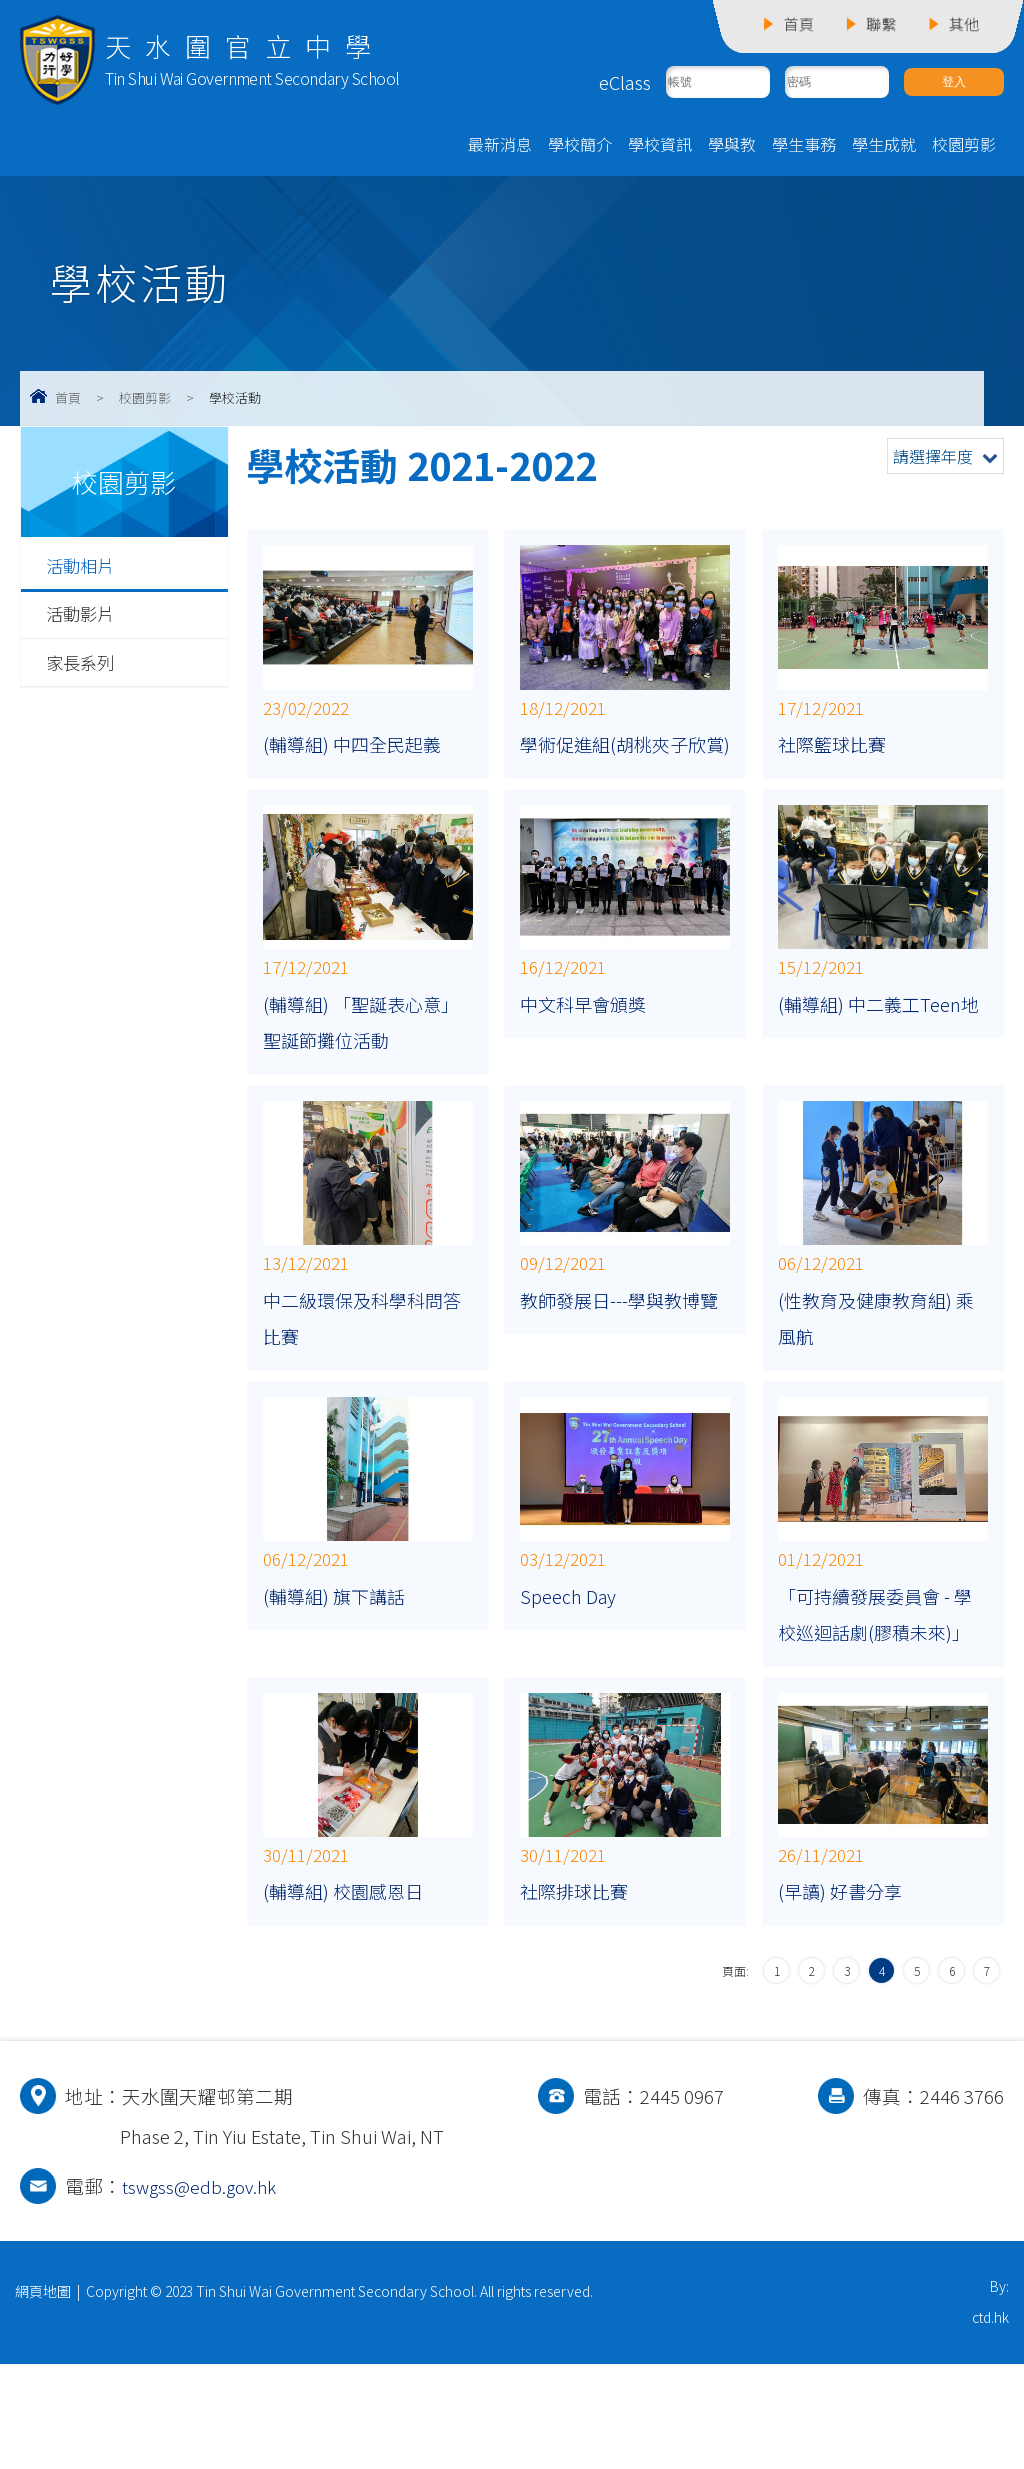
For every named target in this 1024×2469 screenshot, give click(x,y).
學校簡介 (580, 147)
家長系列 (84, 668)
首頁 (68, 400)
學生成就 (884, 147)
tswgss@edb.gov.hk (203, 2274)
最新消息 (500, 147)
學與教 (732, 147)
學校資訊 (660, 147)
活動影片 (84, 619)
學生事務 (804, 147)
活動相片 (84, 569)
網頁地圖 (43, 2379)
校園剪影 (964, 147)
